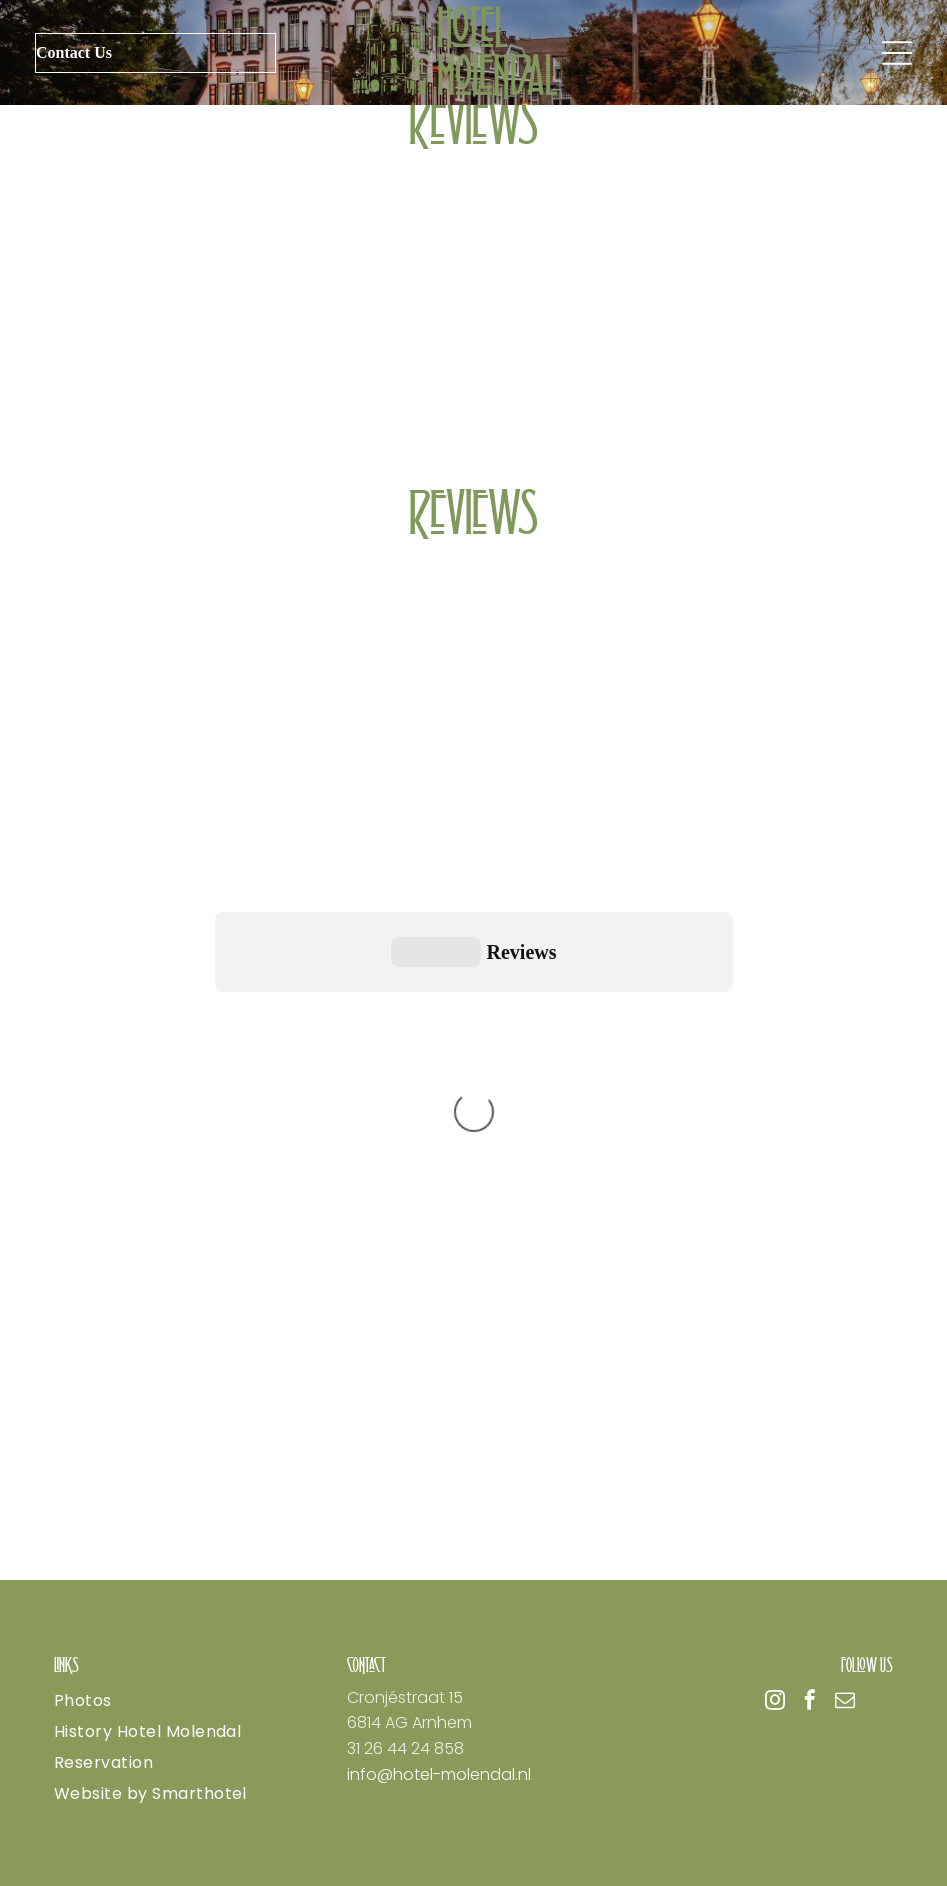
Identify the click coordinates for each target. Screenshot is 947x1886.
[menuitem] (180, 1700)
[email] (845, 1702)
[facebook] (810, 1702)
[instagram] (775, 1702)
